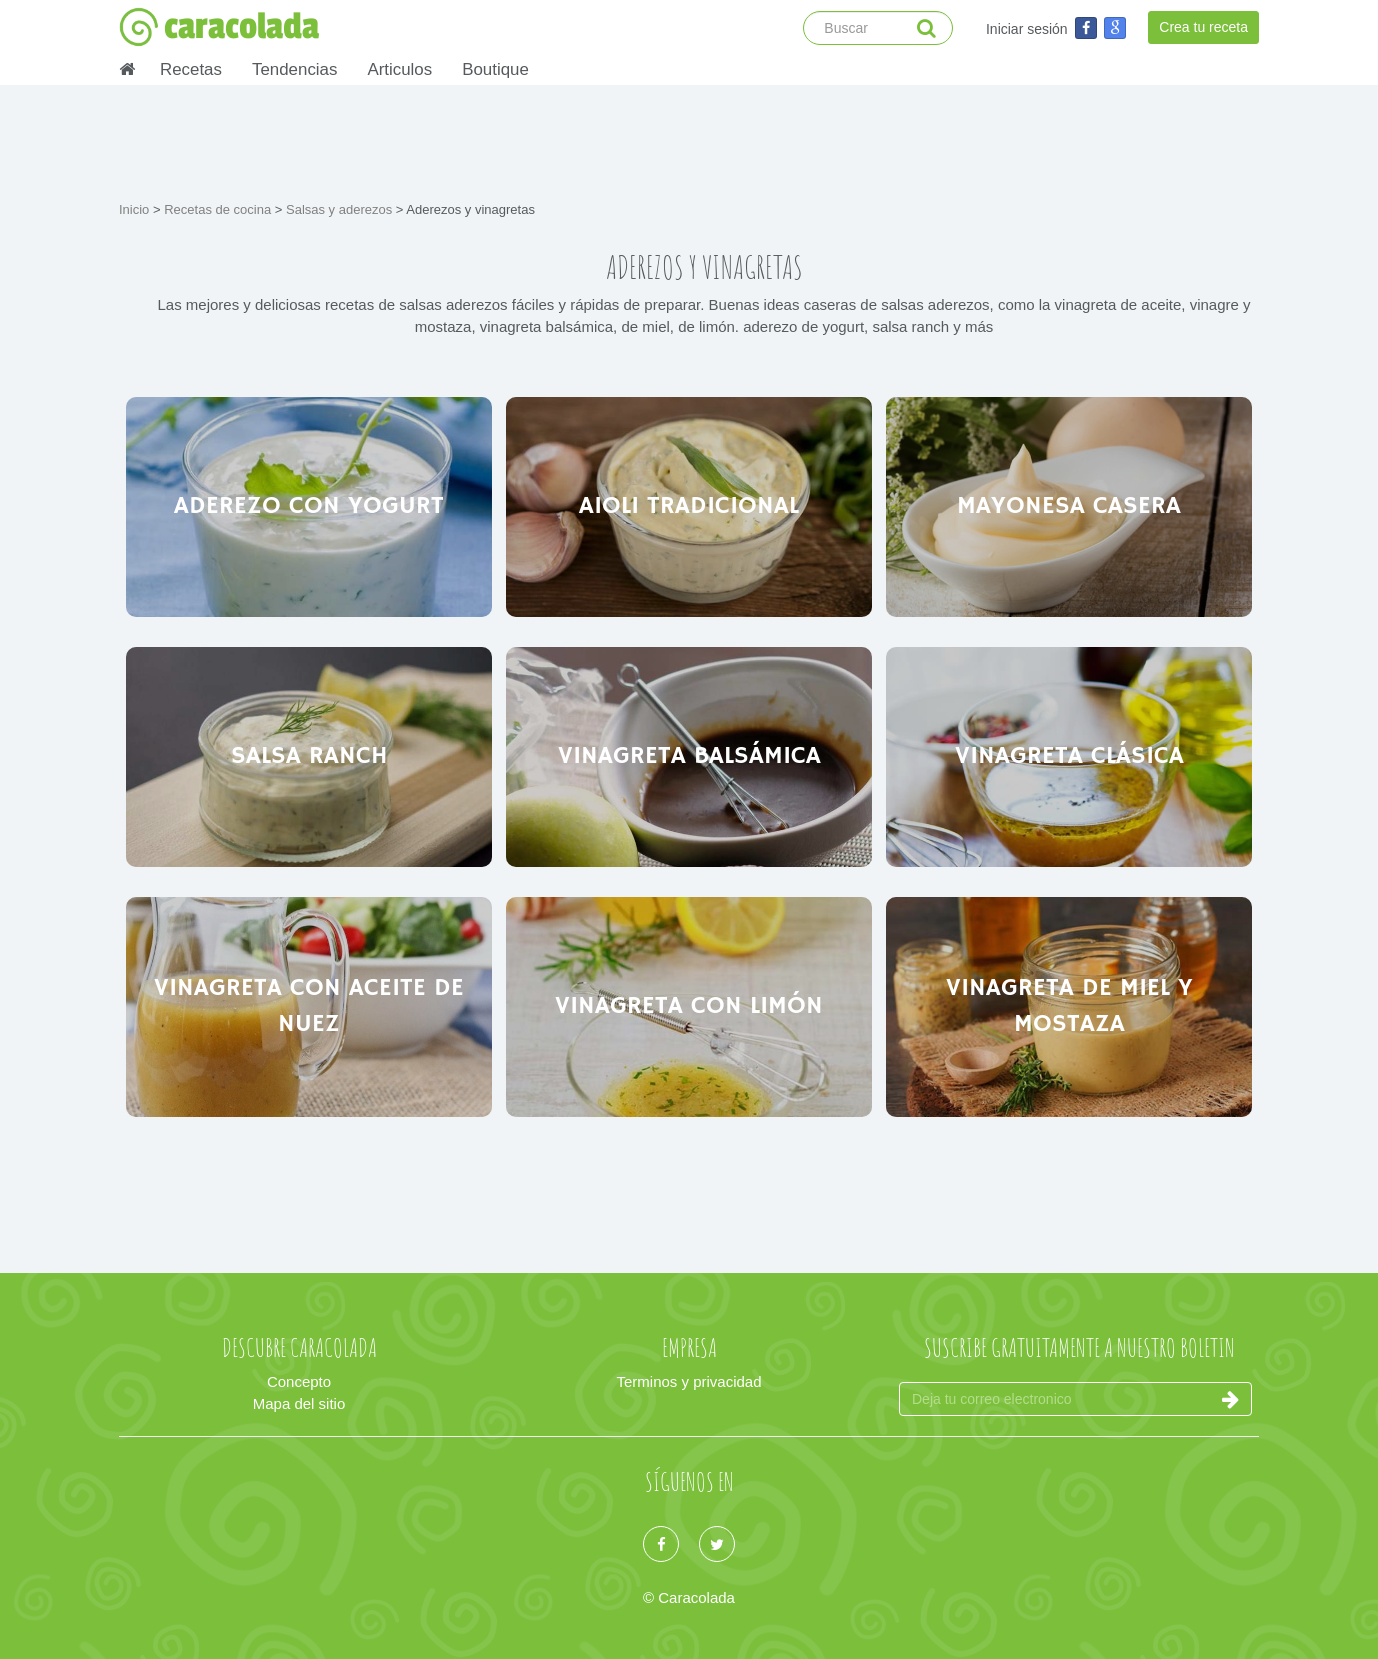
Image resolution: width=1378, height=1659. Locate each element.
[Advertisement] (689, 140)
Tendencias (294, 69)
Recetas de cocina (219, 209)
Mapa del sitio (299, 1403)
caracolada (219, 27)
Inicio (136, 209)
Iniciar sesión (1027, 29)
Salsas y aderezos (341, 209)
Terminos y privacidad (688, 1381)
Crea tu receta (1203, 27)
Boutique (495, 69)
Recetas (191, 69)
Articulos (399, 69)
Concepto (299, 1381)
